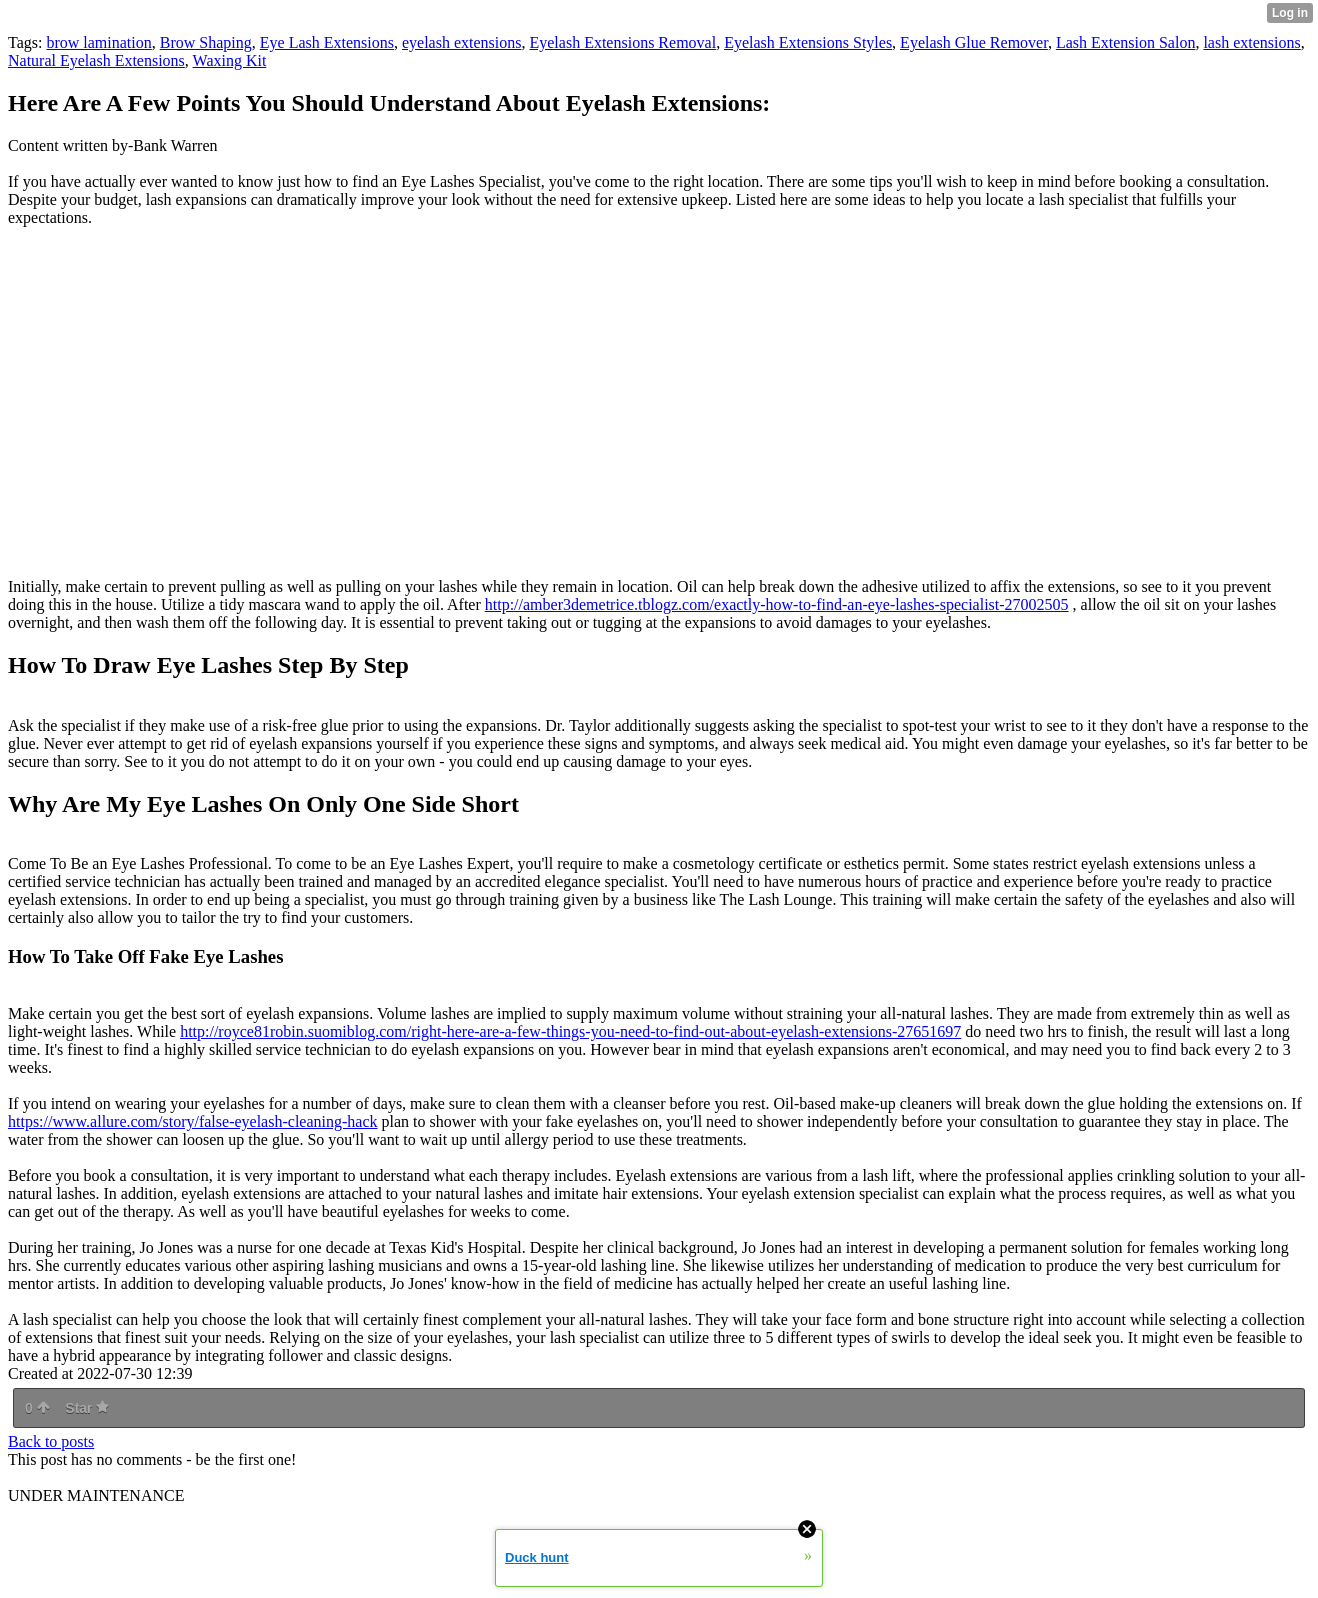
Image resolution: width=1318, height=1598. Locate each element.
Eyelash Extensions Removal (622, 42)
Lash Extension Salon (1126, 42)
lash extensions (1251, 42)
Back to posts (51, 1441)
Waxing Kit (230, 60)
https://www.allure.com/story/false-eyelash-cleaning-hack (193, 1121)
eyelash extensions (462, 42)
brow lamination (98, 42)
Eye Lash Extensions (327, 42)
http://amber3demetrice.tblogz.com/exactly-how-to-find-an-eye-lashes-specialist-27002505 (777, 604)
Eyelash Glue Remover (974, 42)
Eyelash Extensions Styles (808, 42)
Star (87, 1408)
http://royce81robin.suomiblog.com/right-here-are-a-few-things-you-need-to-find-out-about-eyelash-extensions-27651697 (570, 1031)
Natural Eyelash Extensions (96, 60)
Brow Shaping (206, 42)
